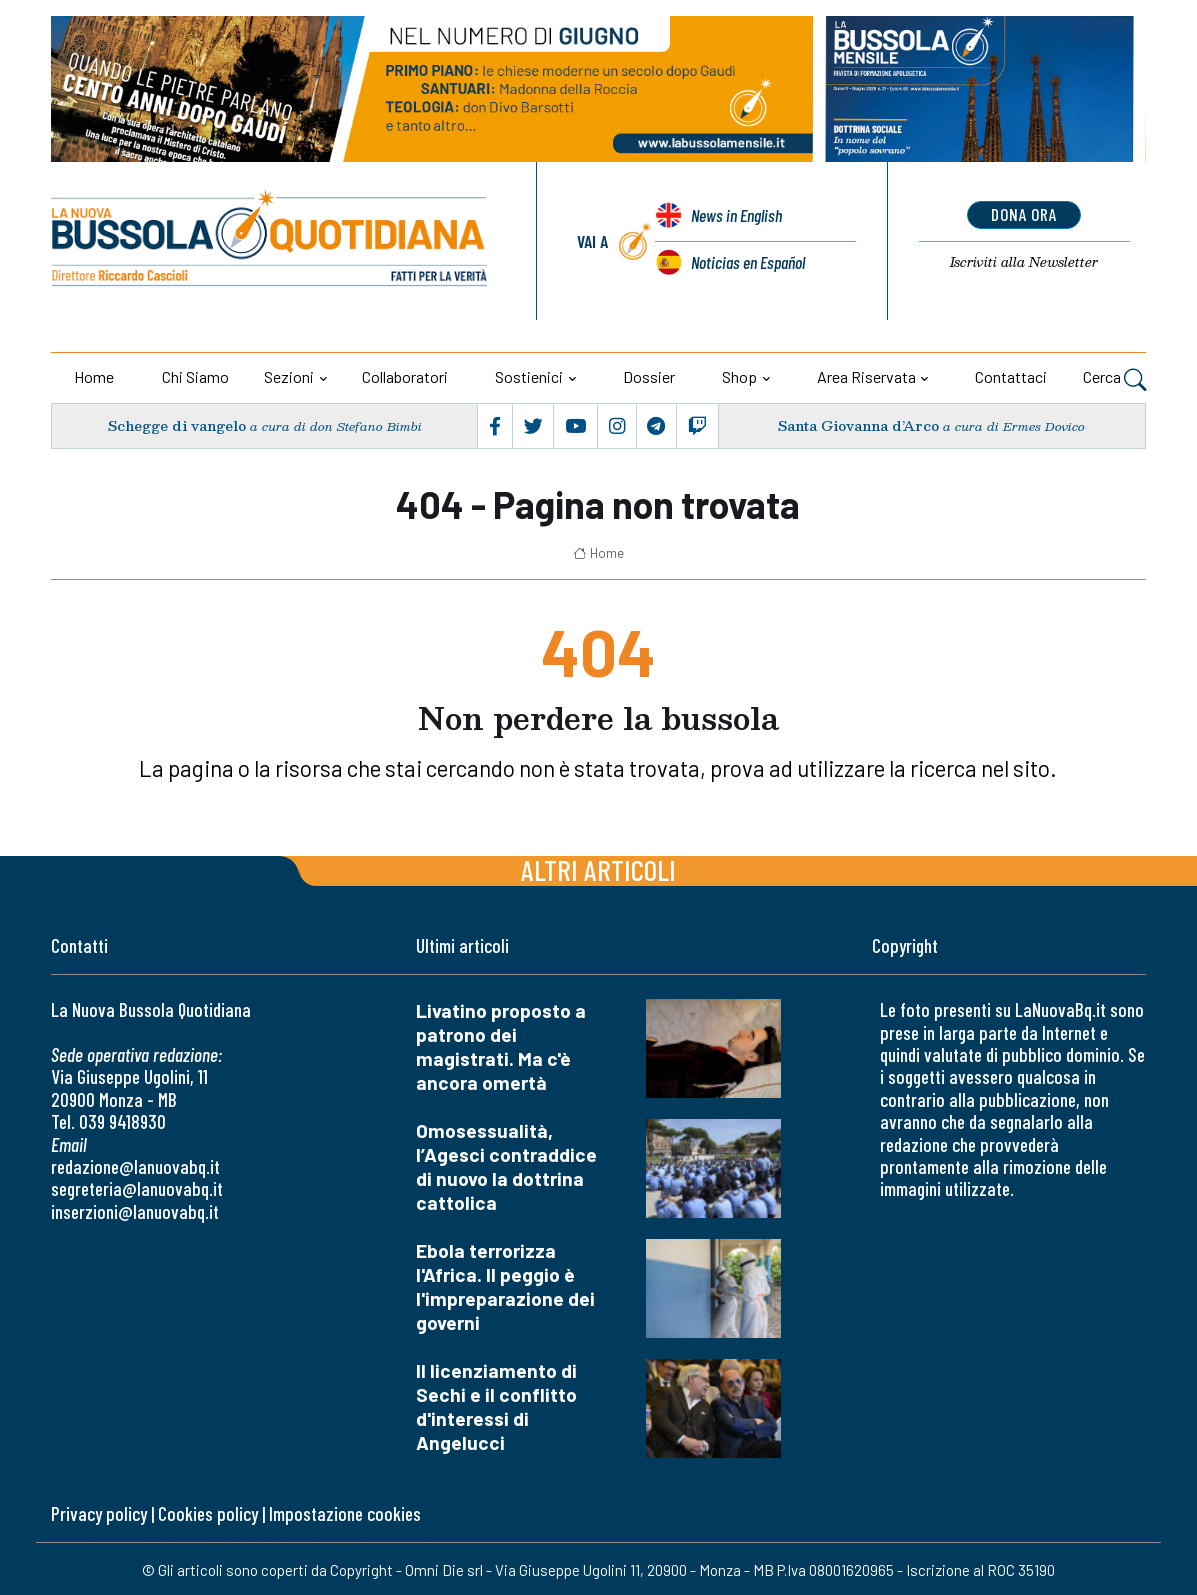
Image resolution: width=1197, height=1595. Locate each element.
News (736, 216)
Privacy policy (99, 1513)
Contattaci (1011, 376)
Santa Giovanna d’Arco (859, 426)
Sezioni (289, 376)
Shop (739, 376)
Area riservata (866, 376)
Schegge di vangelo (177, 426)
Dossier (649, 376)
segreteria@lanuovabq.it (137, 1188)
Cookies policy (208, 1513)
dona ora (1024, 214)
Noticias (747, 262)
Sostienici (529, 376)
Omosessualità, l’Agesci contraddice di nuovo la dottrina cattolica (506, 1166)
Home (94, 376)
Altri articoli (598, 869)
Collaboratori (405, 376)
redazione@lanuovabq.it (135, 1166)
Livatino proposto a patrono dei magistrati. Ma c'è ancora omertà (501, 1046)
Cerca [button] (1114, 379)
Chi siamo (195, 376)
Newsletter (1024, 262)
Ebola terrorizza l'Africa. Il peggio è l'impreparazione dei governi (505, 1286)
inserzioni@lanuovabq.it (135, 1211)
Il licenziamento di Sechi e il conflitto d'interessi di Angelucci (496, 1406)
